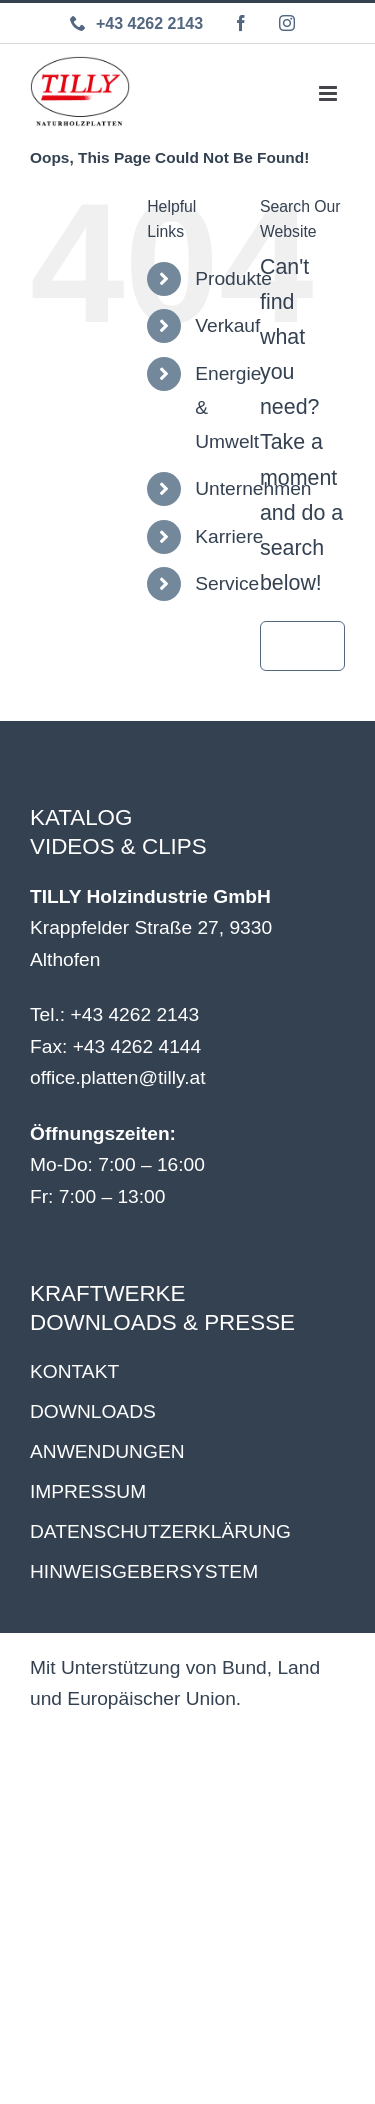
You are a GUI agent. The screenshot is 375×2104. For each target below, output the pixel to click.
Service (227, 583)
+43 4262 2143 (135, 1014)
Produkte (233, 278)
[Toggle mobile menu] (328, 91)
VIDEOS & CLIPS (118, 846)
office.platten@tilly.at (118, 1077)
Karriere (229, 536)
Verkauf (227, 325)
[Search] (285, 646)
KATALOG (81, 817)
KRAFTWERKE (108, 1293)
